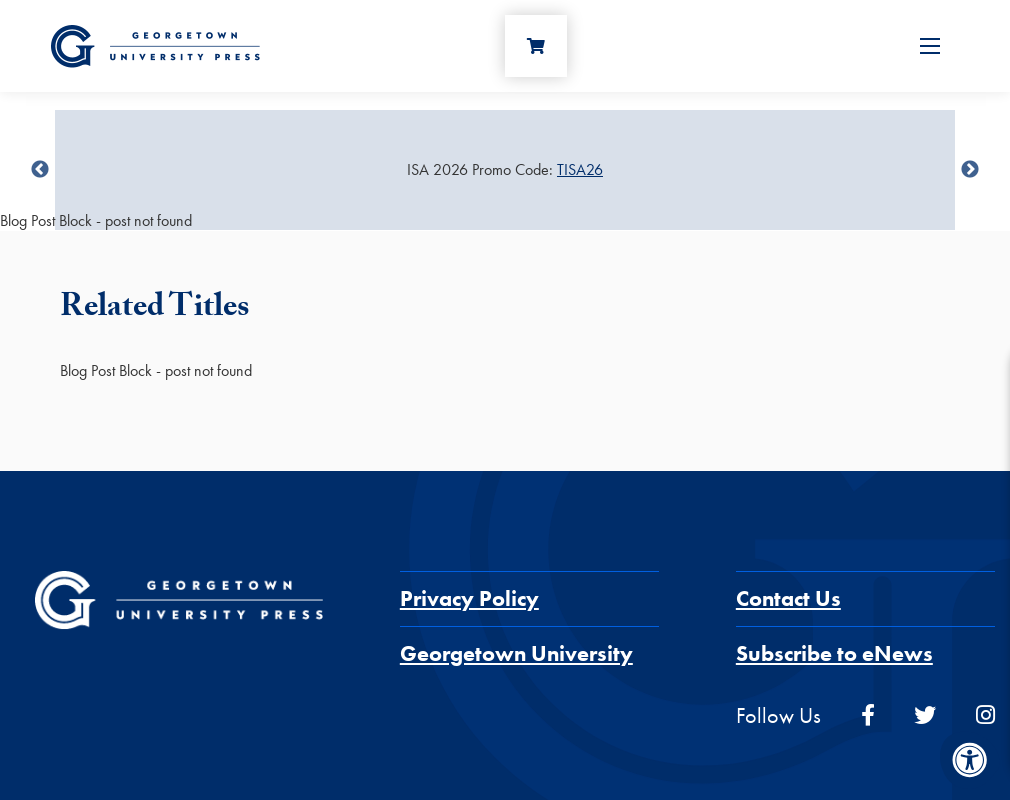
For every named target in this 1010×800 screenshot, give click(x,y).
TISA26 (580, 169)
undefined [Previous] (40, 170)
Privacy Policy (469, 598)
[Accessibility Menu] (970, 760)
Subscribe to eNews (834, 653)
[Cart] (536, 46)
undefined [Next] (970, 170)
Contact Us (788, 598)
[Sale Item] (505, 170)
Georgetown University (516, 653)
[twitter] (925, 715)
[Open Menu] (930, 46)
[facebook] (868, 715)
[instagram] (985, 715)
